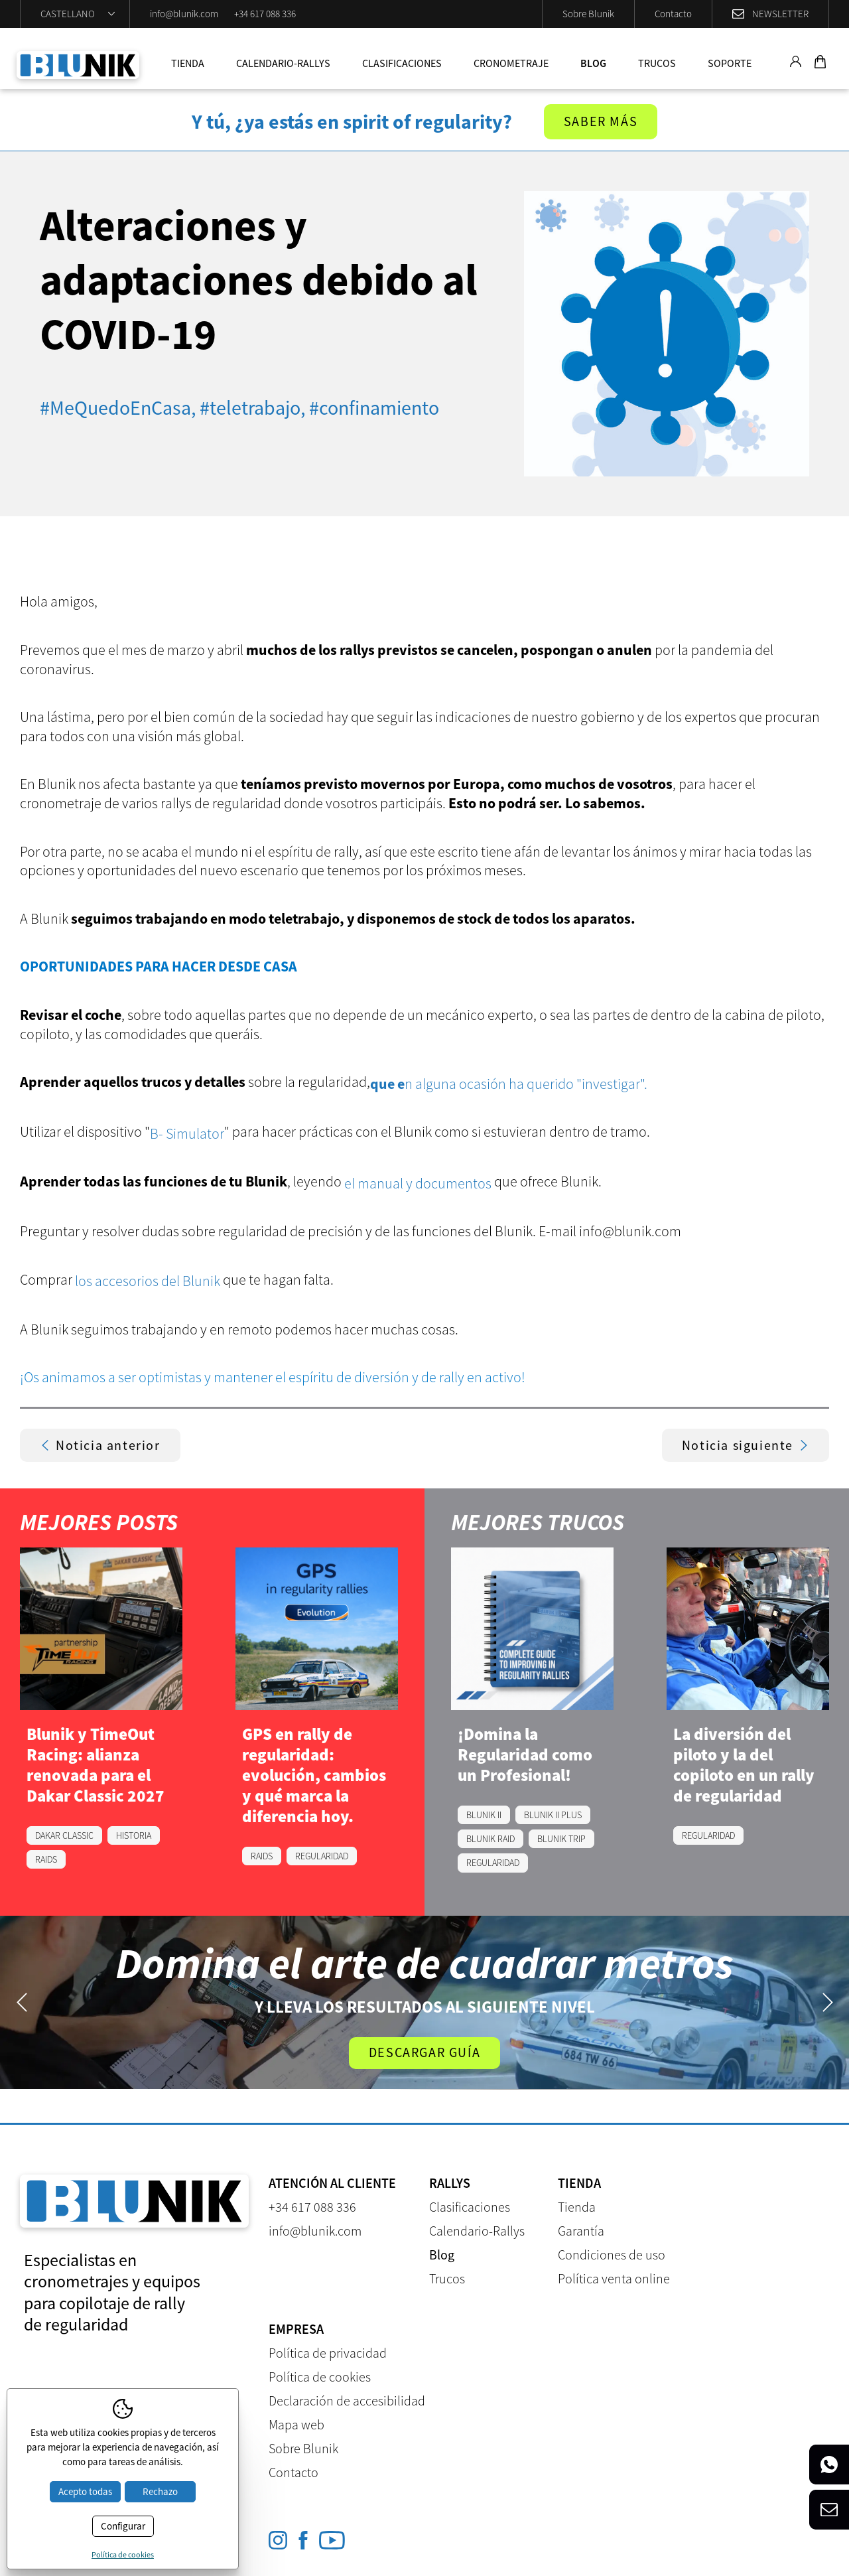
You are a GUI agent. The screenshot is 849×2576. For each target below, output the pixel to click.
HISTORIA (133, 1835)
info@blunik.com (184, 13)
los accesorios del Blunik (147, 1280)
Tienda (187, 63)
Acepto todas (85, 2491)
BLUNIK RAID (490, 1839)
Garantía (581, 2230)
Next (827, 2002)
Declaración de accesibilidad (347, 2400)
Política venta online (614, 2278)
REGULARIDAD (321, 1856)
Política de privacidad (328, 2352)
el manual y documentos (417, 1183)
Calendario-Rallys (283, 63)
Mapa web (296, 2424)
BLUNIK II (483, 1815)
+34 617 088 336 (265, 13)
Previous (21, 2002)
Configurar (123, 2526)
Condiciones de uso (611, 2254)
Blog (593, 63)
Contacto (673, 13)
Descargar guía (424, 2052)
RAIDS (46, 1859)
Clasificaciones (402, 63)
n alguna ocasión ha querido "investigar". (508, 1083)
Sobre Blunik (588, 13)
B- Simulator (187, 1133)
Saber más (600, 121)
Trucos (657, 63)
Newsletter (780, 13)
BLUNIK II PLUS (553, 1815)
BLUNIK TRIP (561, 1839)
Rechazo (160, 2491)
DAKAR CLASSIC (64, 1835)
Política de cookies (320, 2376)
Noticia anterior (100, 1445)
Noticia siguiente (745, 1445)
